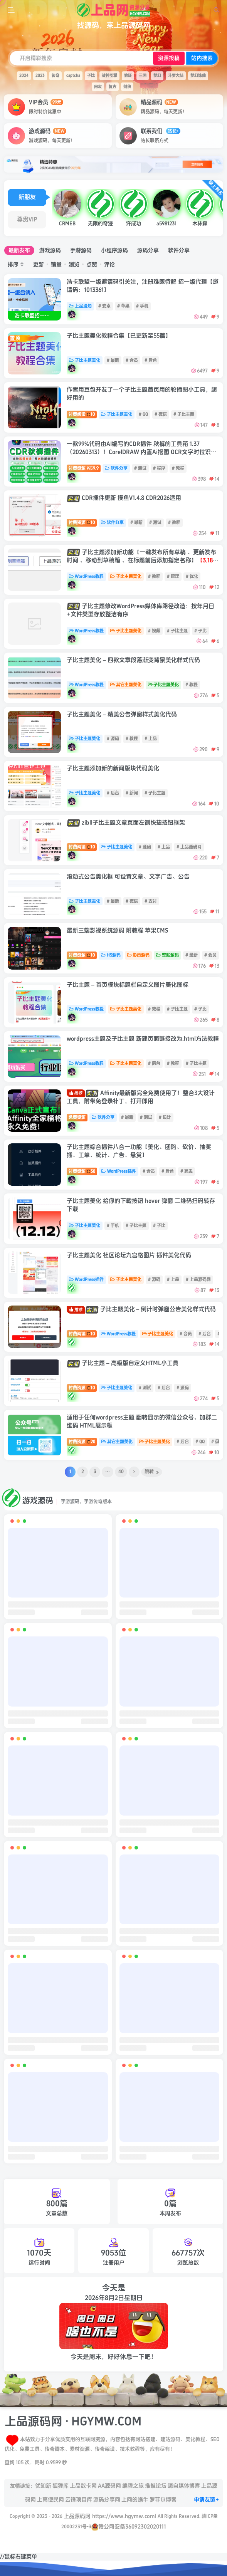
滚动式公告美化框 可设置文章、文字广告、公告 (128, 876)
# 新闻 (132, 792)
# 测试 (140, 468)
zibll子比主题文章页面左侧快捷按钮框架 (126, 822)
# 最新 (113, 360)
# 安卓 (104, 306)
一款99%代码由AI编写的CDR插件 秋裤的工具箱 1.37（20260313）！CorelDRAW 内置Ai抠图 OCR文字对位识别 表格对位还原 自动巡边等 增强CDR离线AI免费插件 (142, 452)
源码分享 (148, 250)
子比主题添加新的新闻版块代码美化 (113, 768)
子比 (91, 75)
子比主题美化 (84, 360)
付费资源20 (82, 1441)
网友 (98, 86)
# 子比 (200, 630)
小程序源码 (114, 250)
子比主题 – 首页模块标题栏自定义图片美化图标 (127, 985)
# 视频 (154, 630)
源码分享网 (106, 2499)
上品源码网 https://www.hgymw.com (109, 2516)
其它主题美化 (125, 684)
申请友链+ (206, 2499)
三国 (142, 75)
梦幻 (157, 75)
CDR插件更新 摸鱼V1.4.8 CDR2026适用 (124, 498)
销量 (56, 264)
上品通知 (80, 306)
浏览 (74, 264)
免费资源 (77, 1117)
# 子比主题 (183, 414)
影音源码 (138, 955)
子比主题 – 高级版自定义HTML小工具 (122, 1363)
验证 (128, 75)
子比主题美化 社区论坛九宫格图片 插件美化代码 (129, 1255)
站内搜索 (202, 58)
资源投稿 (169, 58)
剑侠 (127, 86)
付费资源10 (82, 522)
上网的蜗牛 (134, 2499)
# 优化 (192, 576)
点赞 (91, 264)
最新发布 (19, 250)
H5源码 (111, 955)
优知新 (43, 2485)
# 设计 (165, 1117)
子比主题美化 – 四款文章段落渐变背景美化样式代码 (133, 660)
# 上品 (151, 738)
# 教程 (178, 468)
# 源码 (113, 738)
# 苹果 (123, 306)
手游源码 (81, 250)
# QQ (143, 414)
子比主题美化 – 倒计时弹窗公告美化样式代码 (141, 1309)
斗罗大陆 (175, 75)
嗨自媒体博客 (184, 2485)
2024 (24, 75)
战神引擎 (109, 75)
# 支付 (151, 901)
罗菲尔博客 (163, 2499)
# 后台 (151, 360)
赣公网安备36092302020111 (128, 2526)
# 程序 (159, 468)
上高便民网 (50, 2499)
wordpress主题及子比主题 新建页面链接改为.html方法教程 (143, 1038)
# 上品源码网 (189, 846)
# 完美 (186, 1171)
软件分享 (179, 250)
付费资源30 (82, 1171)
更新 (38, 264)
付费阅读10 (82, 414)
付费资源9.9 (84, 468)
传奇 (55, 75)
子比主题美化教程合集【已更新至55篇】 (119, 335)
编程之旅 (133, 2485)
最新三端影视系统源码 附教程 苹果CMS (118, 930)
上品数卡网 (83, 2485)
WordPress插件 (118, 1171)
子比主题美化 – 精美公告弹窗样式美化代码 (122, 714)
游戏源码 (50, 250)
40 (121, 1472)
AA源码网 (109, 2485)
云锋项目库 (78, 2499)
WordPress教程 (86, 576)
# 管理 (173, 576)
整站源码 (167, 955)
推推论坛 (155, 2485)
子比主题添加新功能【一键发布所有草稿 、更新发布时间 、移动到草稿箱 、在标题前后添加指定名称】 (143, 560)
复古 (112, 86)
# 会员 (132, 360)
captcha (73, 75)
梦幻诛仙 (198, 75)
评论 (109, 264)
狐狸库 (60, 2485)
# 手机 (142, 306)
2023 (40, 75)
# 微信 (161, 414)
